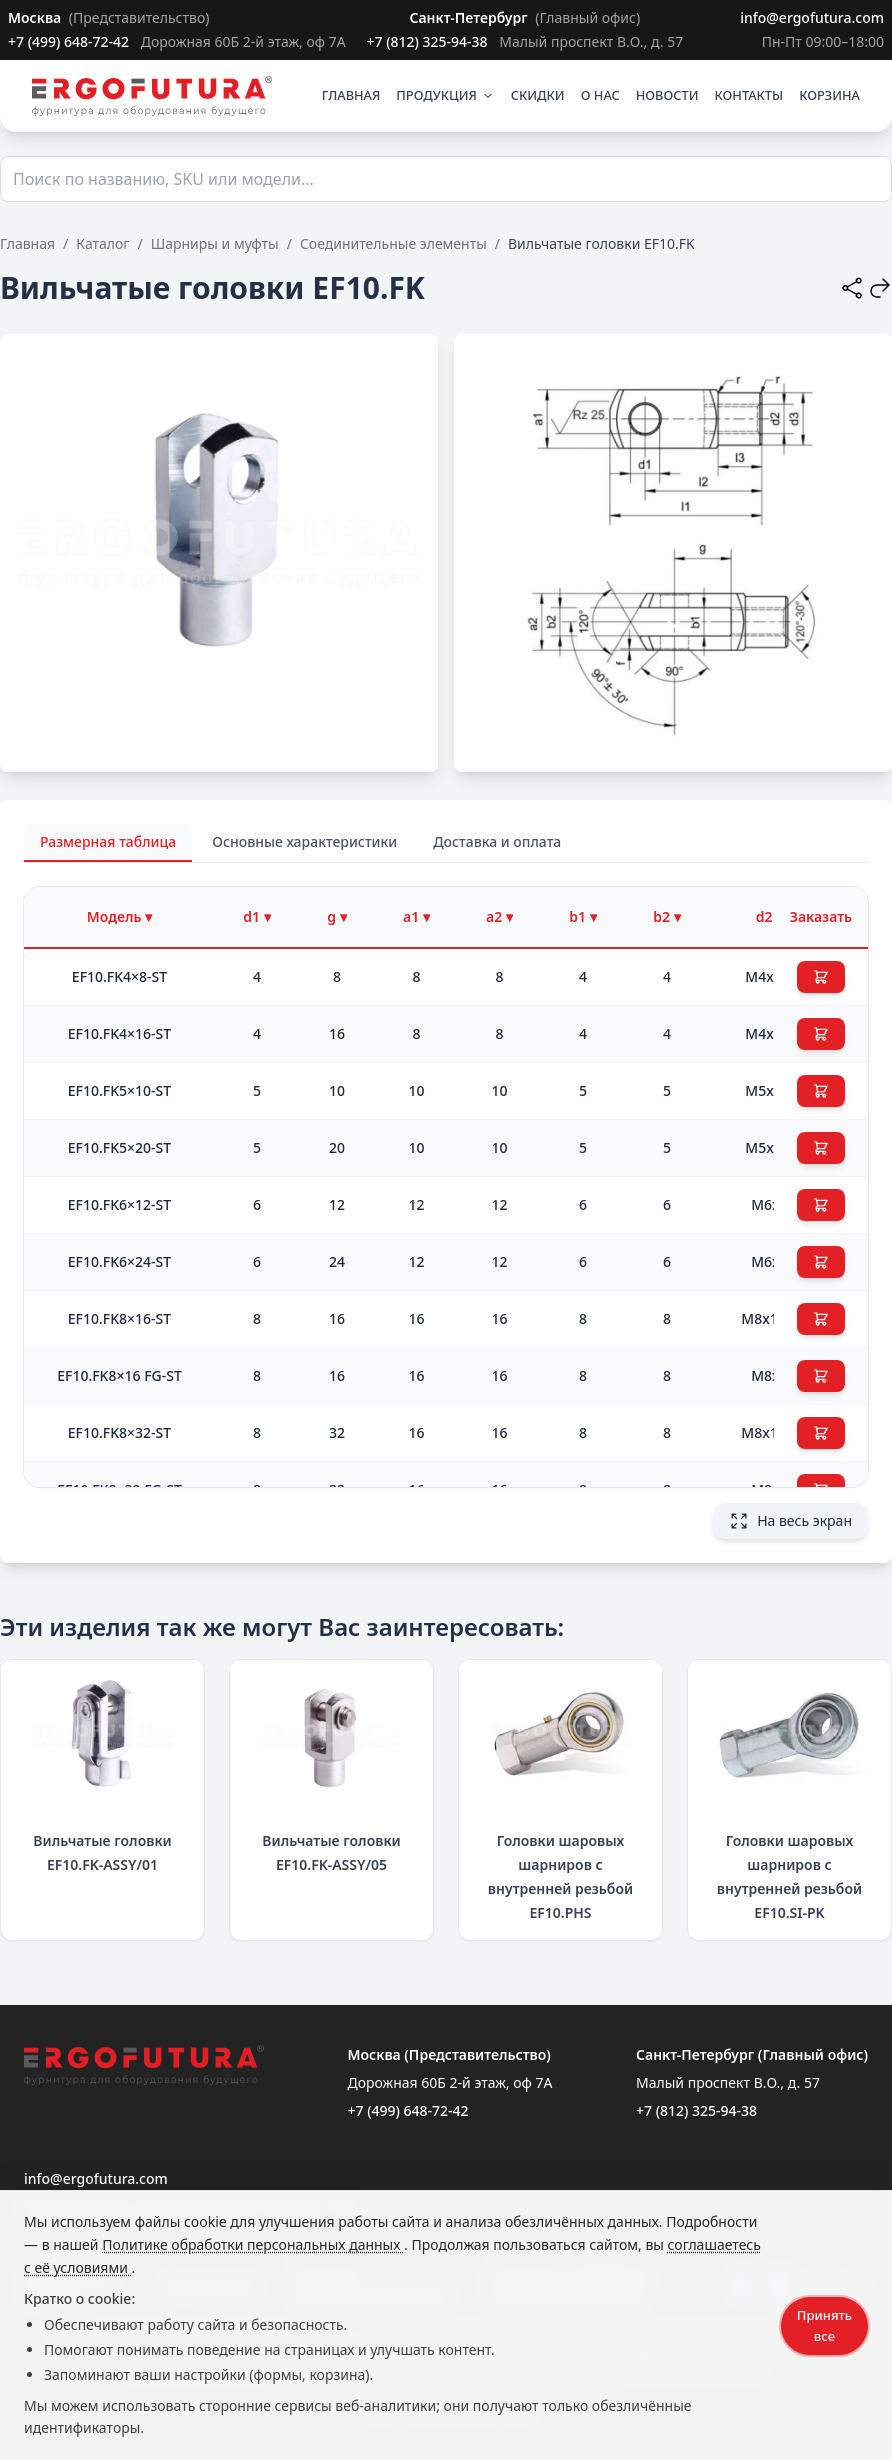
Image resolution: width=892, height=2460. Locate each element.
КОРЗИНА (829, 95)
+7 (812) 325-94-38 (428, 41)
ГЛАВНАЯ (351, 95)
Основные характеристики (304, 841)
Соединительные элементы (393, 243)
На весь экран (790, 1521)
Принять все (824, 2325)
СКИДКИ (538, 95)
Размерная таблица (108, 841)
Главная (27, 243)
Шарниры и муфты (215, 243)
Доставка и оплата (497, 841)
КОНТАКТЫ (749, 95)
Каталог (102, 243)
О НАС (600, 95)
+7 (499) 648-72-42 (70, 41)
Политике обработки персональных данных (253, 2244)
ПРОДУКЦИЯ (445, 95)
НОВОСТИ (667, 95)
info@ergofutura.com (812, 17)
